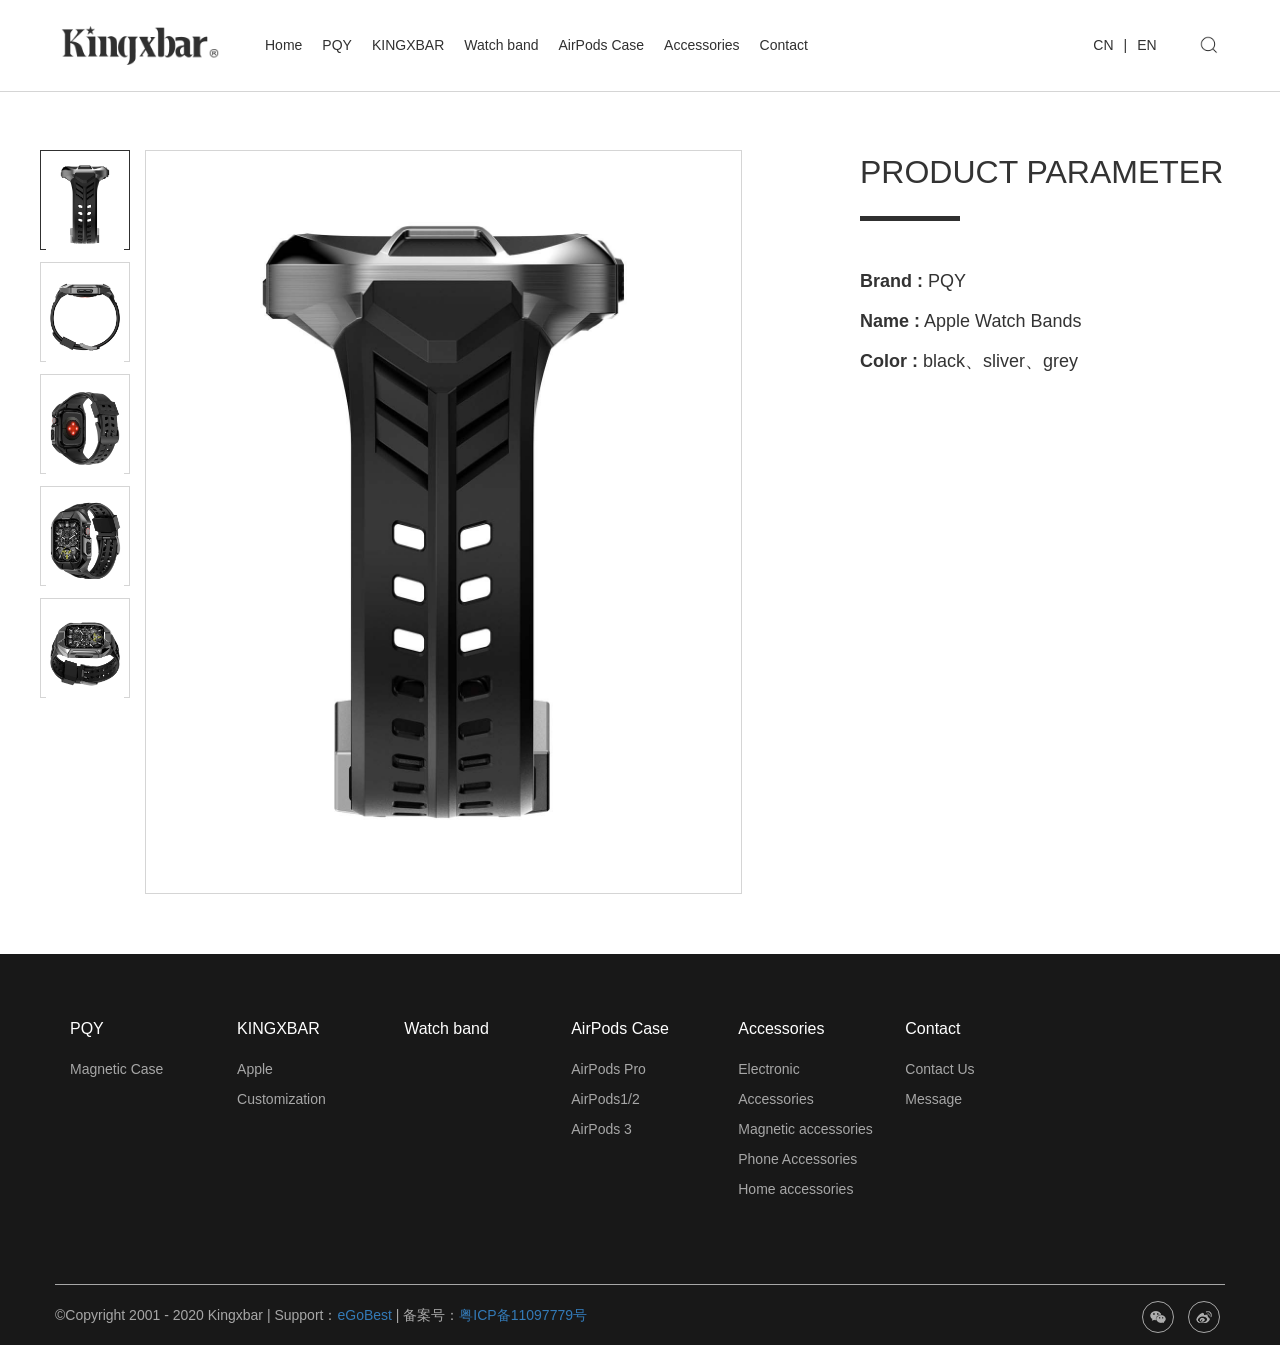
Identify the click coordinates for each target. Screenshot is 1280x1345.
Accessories (701, 45)
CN (1103, 45)
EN (1146, 45)
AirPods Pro (608, 1069)
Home (283, 45)
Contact (784, 45)
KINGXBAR (408, 45)
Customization (281, 1099)
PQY (337, 45)
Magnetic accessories (805, 1129)
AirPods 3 (601, 1129)
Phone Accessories (797, 1159)
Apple (255, 1069)
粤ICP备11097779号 (523, 1315)
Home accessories (795, 1189)
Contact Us (939, 1069)
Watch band (501, 45)
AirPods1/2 (605, 1099)
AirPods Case (602, 45)
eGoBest (364, 1315)
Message (933, 1099)
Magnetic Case (116, 1069)
